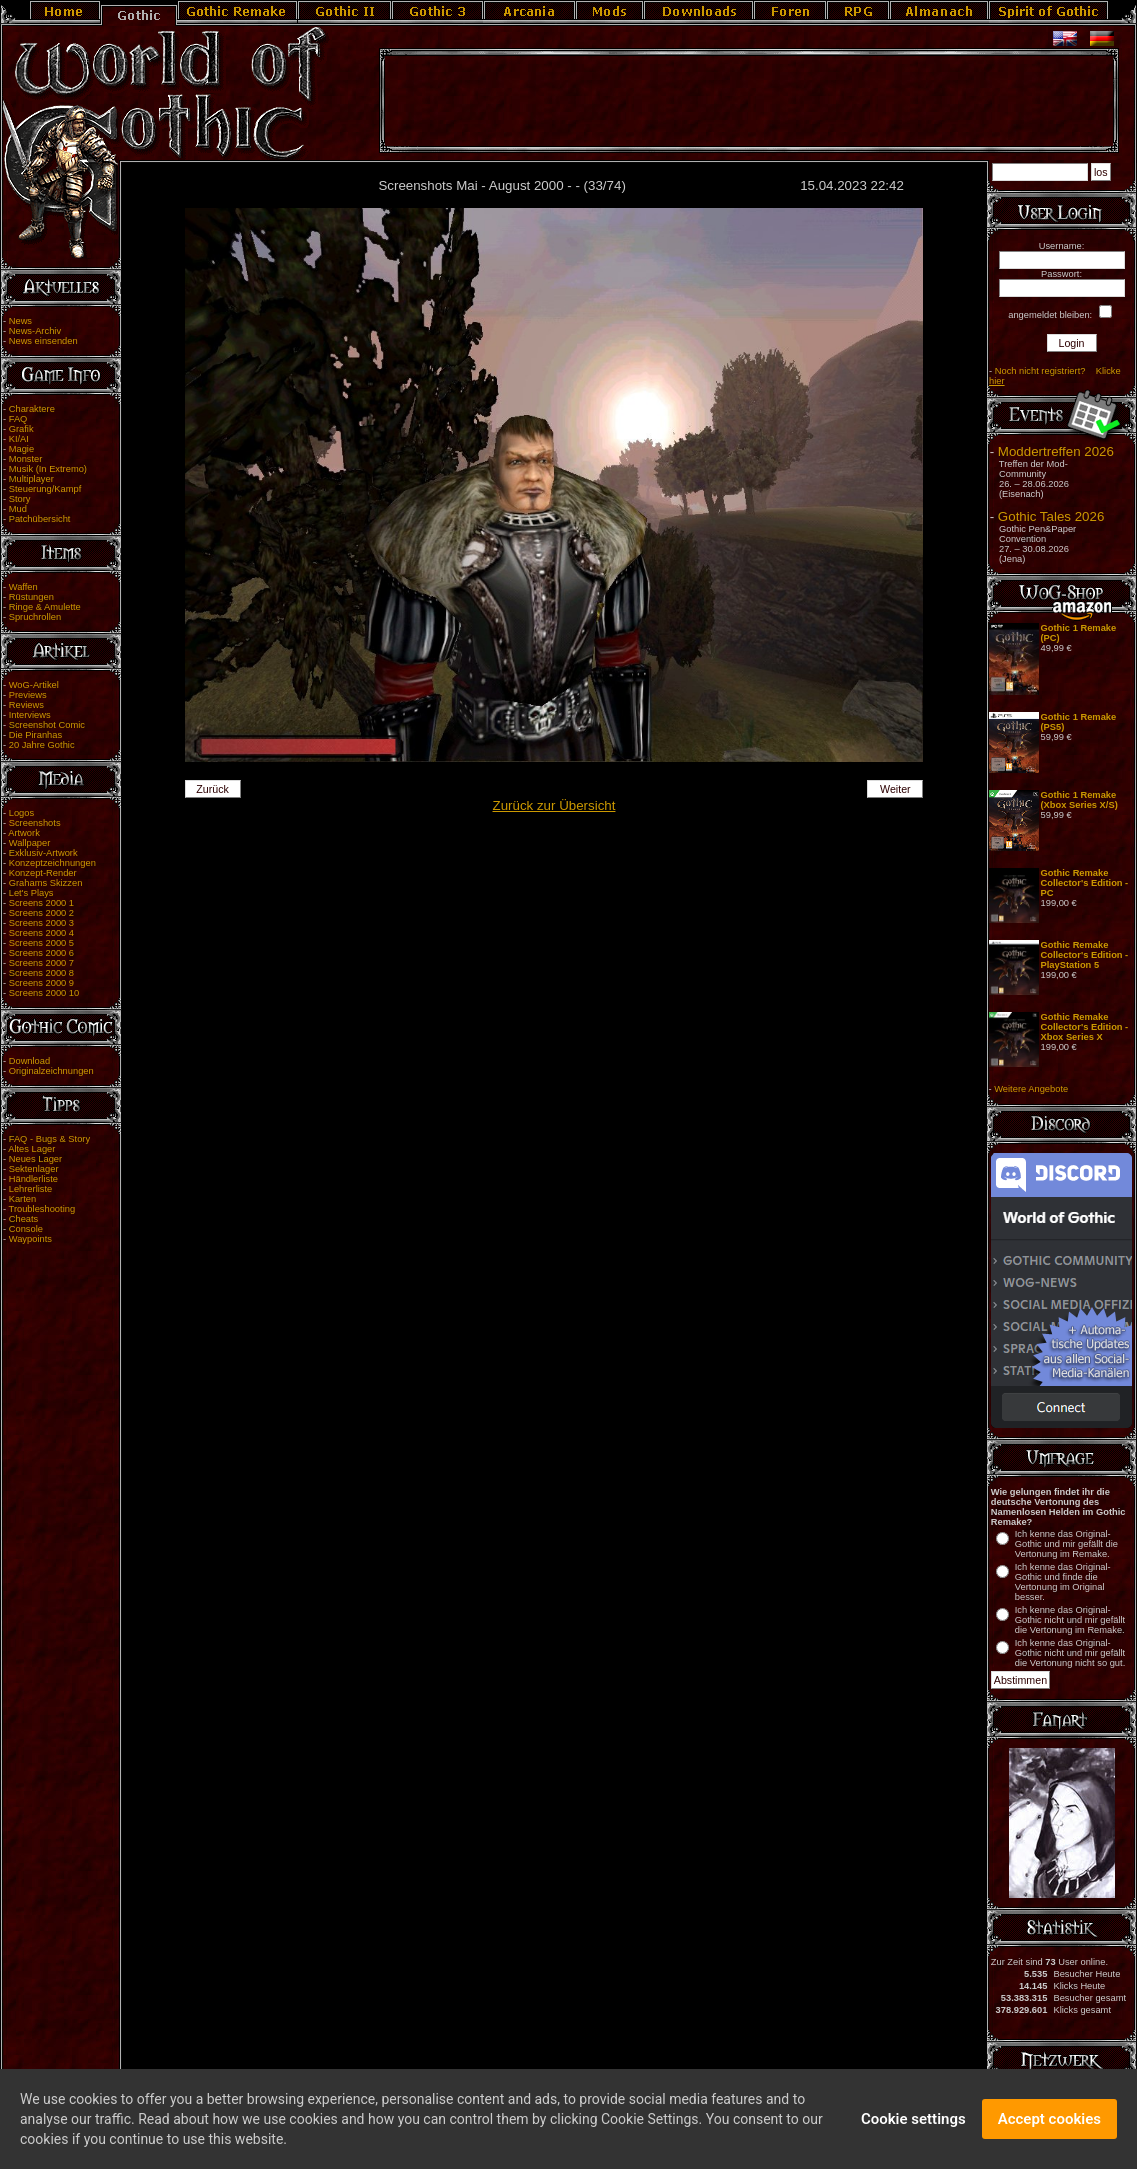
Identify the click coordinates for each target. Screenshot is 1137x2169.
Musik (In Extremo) (48, 469)
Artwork (24, 833)
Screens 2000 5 (41, 943)
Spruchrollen (35, 617)
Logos (21, 813)
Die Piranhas (35, 735)
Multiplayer (31, 479)
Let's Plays (31, 893)
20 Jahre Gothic (42, 745)
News (20, 321)
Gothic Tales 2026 (1051, 516)
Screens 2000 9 (41, 983)
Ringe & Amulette (45, 607)
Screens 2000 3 (41, 923)
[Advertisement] (749, 101)
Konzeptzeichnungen (52, 863)
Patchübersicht (40, 519)
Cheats (24, 1219)
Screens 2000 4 (41, 933)
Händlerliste (33, 1179)
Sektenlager (34, 1169)
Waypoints (30, 1239)
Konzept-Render (43, 873)
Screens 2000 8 (41, 973)
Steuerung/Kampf (45, 489)
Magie (21, 449)
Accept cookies (1049, 2124)
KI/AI (19, 439)
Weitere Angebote (1031, 1089)
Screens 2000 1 (41, 903)
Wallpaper (30, 843)
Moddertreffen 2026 (1056, 451)
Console (26, 1229)
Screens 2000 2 (41, 913)
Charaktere (32, 409)
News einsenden (43, 341)
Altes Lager (31, 1149)
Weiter (895, 789)
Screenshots (35, 823)
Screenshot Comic (47, 725)
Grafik (21, 429)
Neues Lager (35, 1159)
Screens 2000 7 (41, 963)
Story (20, 499)
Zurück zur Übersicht (554, 805)
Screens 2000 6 (41, 953)
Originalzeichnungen (51, 1071)
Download (30, 1061)
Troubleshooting (42, 1209)
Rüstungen (31, 597)
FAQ (18, 419)
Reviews (26, 705)
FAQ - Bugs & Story (49, 1139)
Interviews (30, 715)
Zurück (212, 789)
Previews (28, 695)
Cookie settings (913, 2124)
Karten (22, 1199)
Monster (26, 459)
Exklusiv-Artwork (43, 853)
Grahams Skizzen (46, 883)
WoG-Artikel (34, 685)
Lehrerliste (31, 1189)
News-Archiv (35, 331)
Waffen (23, 587)
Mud (18, 509)
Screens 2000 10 (44, 993)
